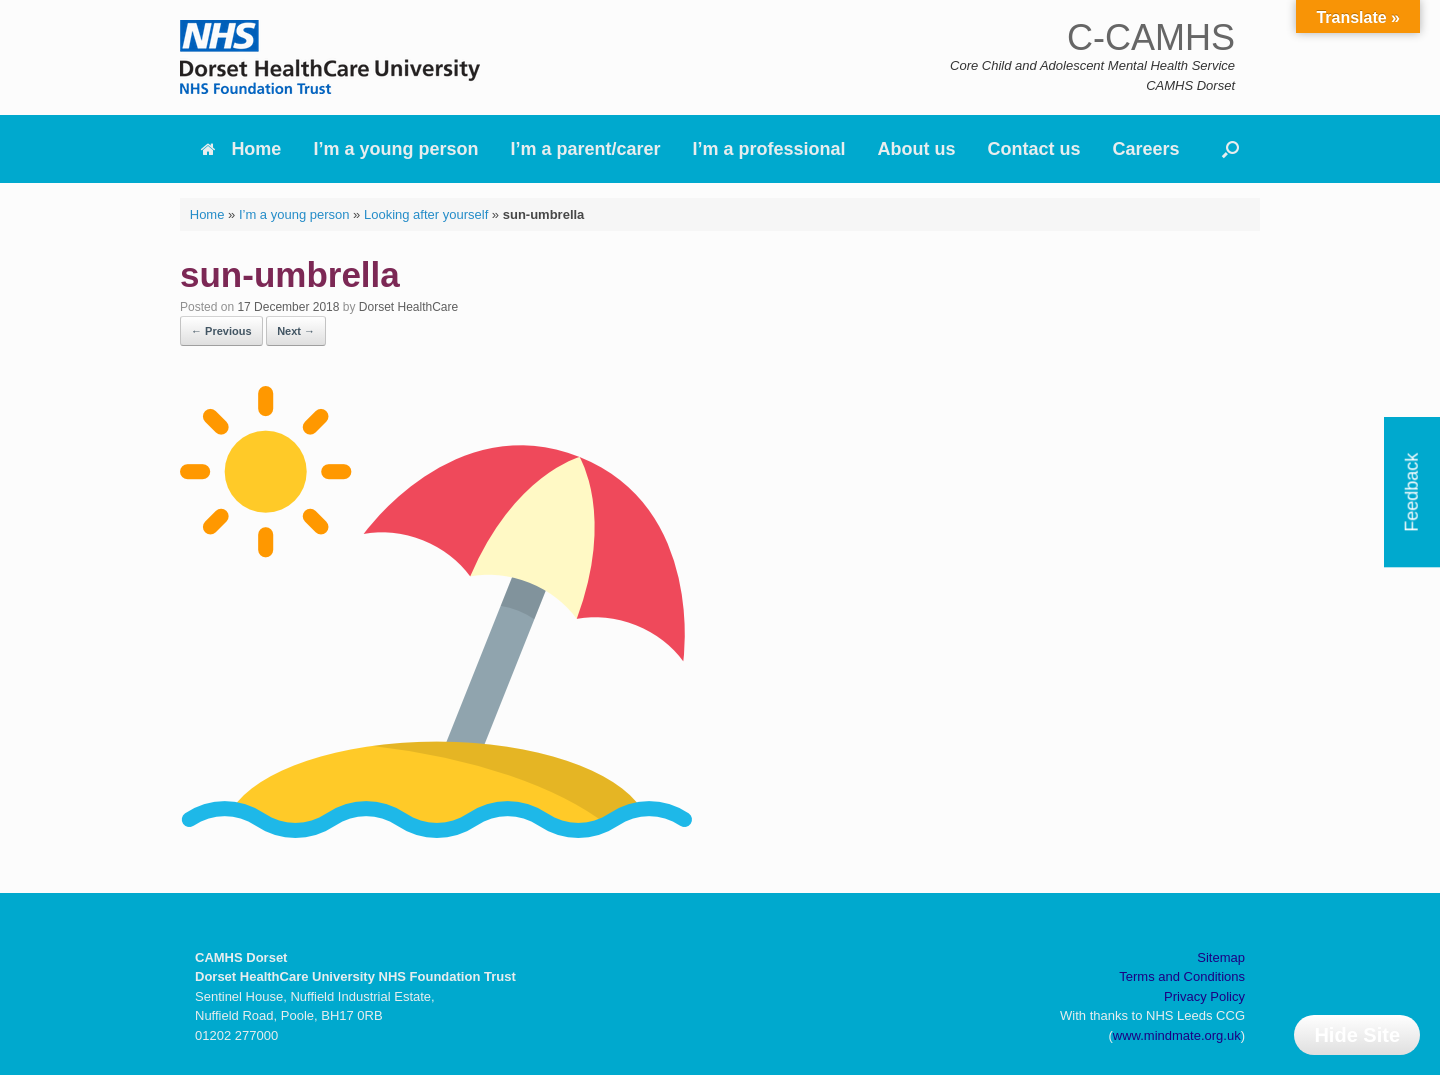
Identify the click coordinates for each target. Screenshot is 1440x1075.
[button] (1230, 149)
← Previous (221, 331)
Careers (1146, 149)
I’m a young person (395, 149)
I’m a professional (769, 149)
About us (917, 149)
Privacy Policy (1204, 996)
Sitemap (1221, 957)
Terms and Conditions (1182, 976)
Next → (296, 331)
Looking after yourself (426, 214)
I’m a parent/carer (585, 149)
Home (241, 149)
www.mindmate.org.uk (1177, 1035)
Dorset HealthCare (408, 307)
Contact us (1034, 149)
